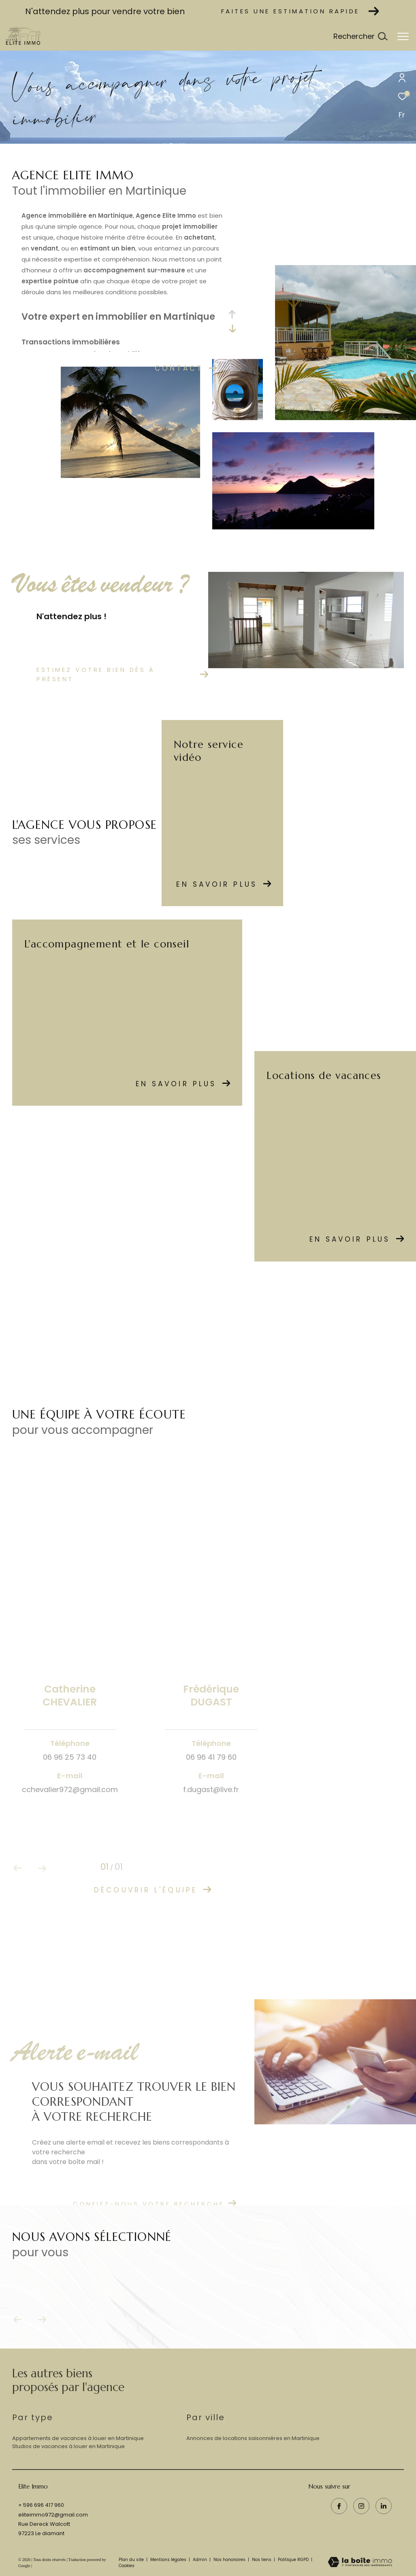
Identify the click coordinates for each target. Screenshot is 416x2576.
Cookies (126, 2565)
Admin (200, 2560)
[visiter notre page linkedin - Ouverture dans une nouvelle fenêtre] (383, 2506)
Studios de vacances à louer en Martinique (68, 2446)
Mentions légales (169, 2560)
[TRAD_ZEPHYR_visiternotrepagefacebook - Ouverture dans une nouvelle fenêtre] (339, 2506)
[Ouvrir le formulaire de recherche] (360, 36)
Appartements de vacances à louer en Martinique (78, 2438)
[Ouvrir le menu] (403, 36)
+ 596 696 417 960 (41, 2505)
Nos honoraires (230, 2560)
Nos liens (262, 2560)
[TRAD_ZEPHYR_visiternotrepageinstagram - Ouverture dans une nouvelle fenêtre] (361, 2506)
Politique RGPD (293, 2560)
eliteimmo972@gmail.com (53, 2515)
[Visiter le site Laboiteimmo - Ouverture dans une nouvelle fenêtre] (360, 2562)
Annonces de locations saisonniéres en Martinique (253, 2438)
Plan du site (132, 2560)
